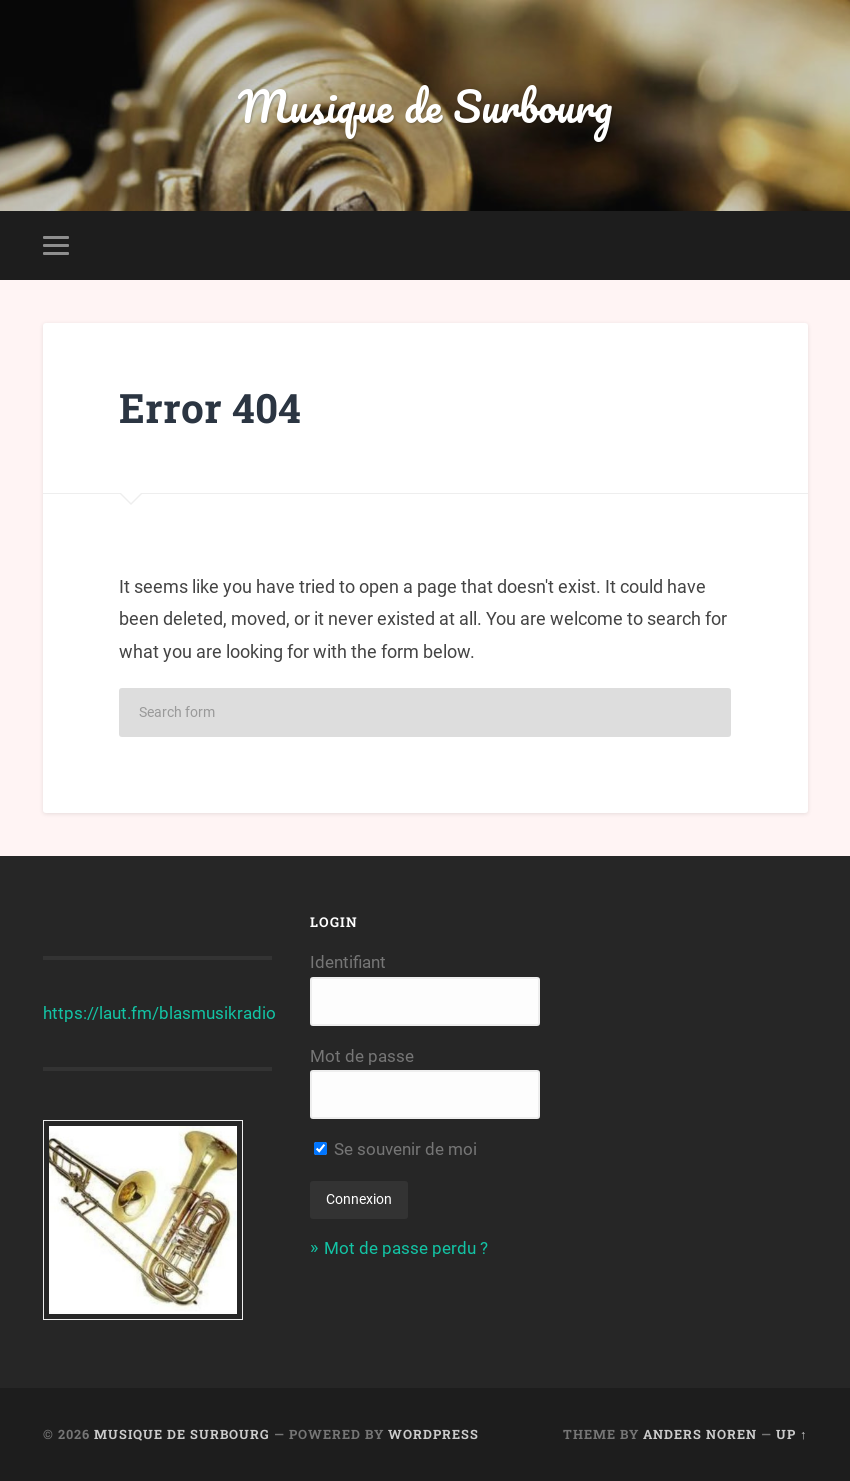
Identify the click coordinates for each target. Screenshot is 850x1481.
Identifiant (348, 962)
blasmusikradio (217, 1013)
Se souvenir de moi (395, 1149)
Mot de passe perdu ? (406, 1248)
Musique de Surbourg (425, 105)
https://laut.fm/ (101, 1013)
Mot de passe (362, 1056)
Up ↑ (791, 1434)
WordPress (433, 1434)
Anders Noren (700, 1434)
